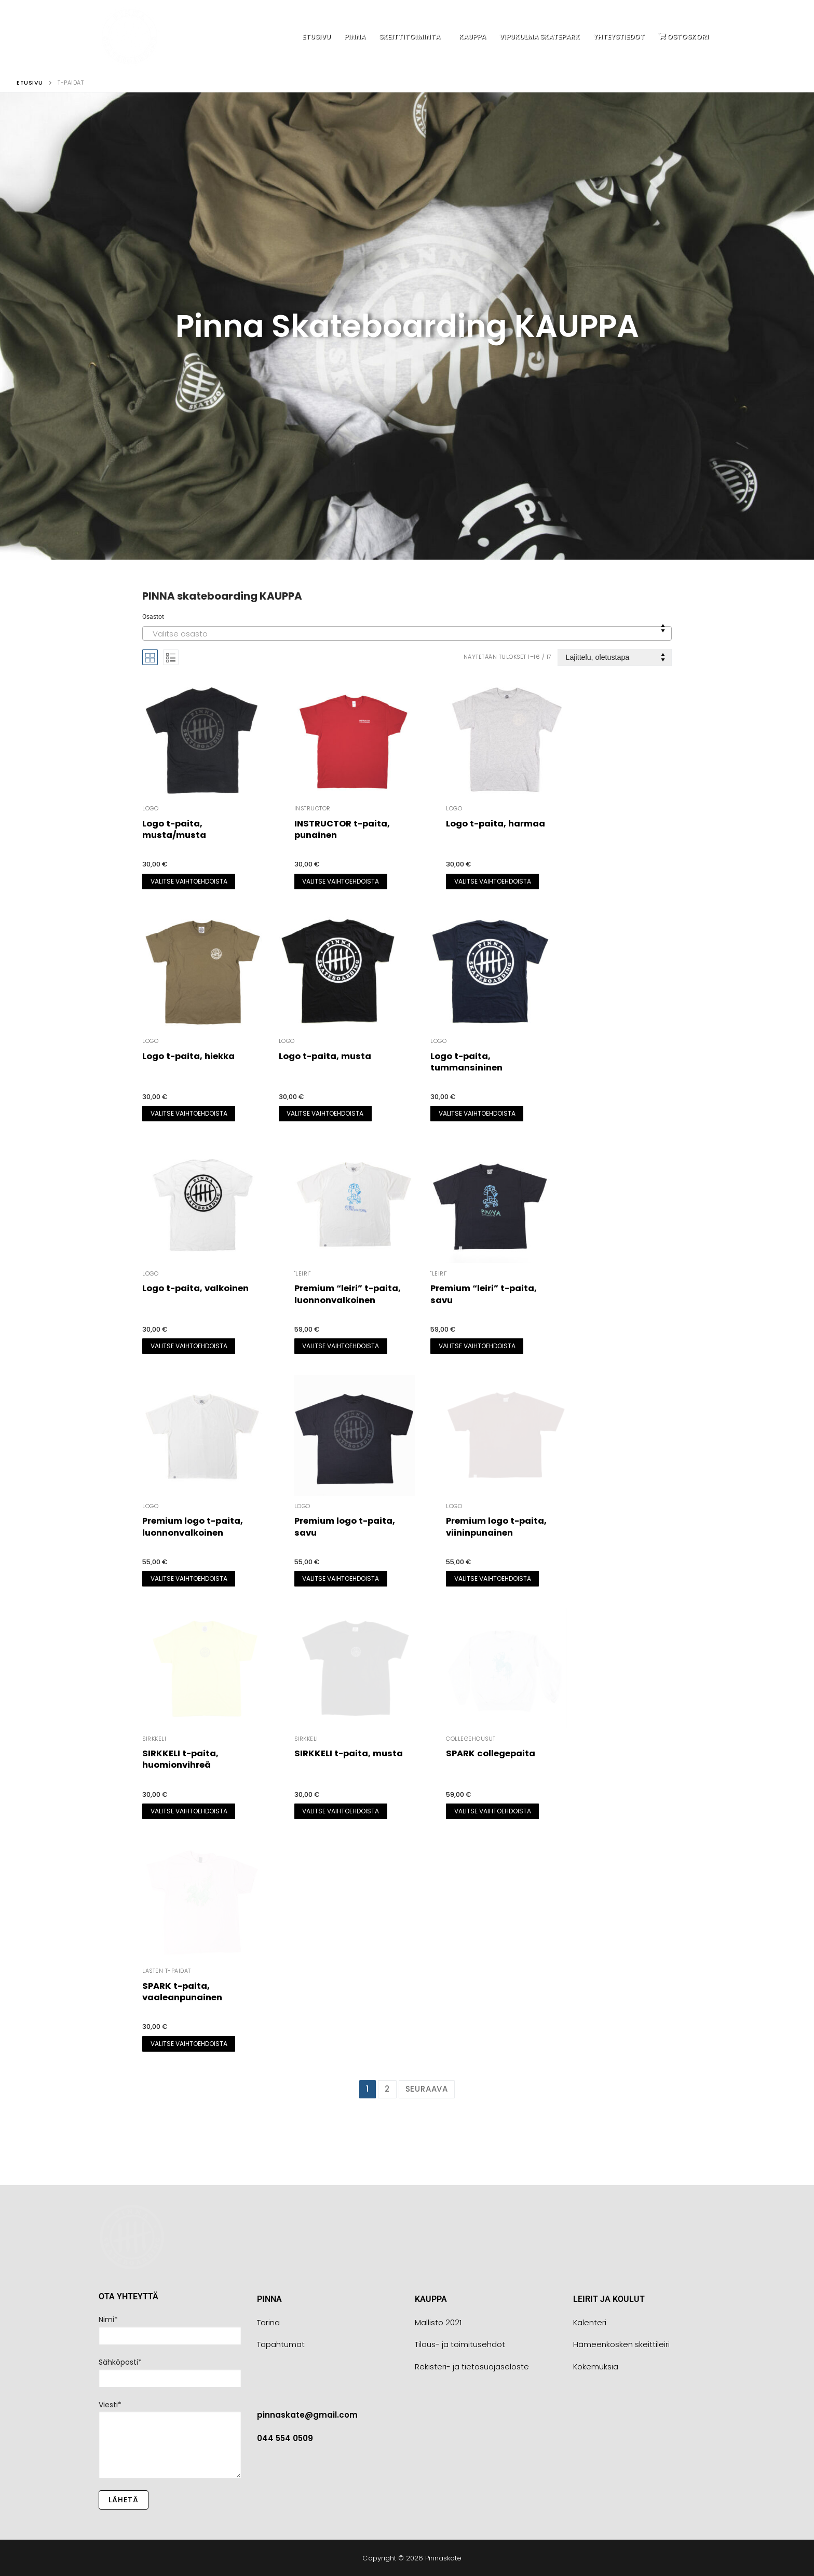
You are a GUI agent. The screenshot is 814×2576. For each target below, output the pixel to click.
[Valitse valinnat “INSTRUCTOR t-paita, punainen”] (340, 881)
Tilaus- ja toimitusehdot (460, 2344)
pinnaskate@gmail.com (307, 2414)
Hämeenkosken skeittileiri (621, 2344)
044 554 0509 (285, 2438)
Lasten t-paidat (166, 1971)
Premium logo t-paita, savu (344, 1526)
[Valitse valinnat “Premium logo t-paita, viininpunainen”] (492, 1579)
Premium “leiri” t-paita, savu (483, 1294)
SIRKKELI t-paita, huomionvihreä (180, 1759)
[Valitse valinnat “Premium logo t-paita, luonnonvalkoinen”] (188, 1579)
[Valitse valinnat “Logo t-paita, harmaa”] (492, 881)
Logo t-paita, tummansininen (466, 1062)
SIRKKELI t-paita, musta (348, 1753)
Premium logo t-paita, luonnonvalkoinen (192, 1526)
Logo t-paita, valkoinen (195, 1288)
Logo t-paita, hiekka (188, 1056)
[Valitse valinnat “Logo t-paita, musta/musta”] (188, 881)
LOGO (150, 808)
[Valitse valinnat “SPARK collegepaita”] (492, 1811)
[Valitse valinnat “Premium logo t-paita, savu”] (340, 1579)
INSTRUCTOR (312, 808)
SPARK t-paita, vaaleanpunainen (182, 1991)
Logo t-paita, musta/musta (174, 829)
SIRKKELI (154, 1739)
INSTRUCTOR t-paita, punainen (342, 829)
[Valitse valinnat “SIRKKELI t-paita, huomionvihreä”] (188, 1811)
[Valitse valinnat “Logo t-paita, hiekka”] (188, 1113)
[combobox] (407, 633)
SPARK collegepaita (490, 1753)
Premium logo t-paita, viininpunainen (496, 1526)
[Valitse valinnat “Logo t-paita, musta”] (325, 1113)
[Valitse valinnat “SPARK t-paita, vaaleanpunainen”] (188, 2044)
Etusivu (30, 83)
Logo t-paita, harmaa (495, 824)
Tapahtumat (281, 2344)
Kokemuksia (595, 2366)
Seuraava (426, 2088)
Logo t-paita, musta (325, 1056)
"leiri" (302, 1274)
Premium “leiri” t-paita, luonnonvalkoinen (347, 1294)
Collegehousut (471, 1739)
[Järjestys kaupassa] (615, 657)
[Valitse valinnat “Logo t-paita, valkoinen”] (188, 1346)
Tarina (268, 2322)
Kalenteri (589, 2322)
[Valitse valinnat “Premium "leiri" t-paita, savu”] (476, 1346)
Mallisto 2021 (438, 2322)
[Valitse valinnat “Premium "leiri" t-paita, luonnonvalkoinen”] (340, 1346)
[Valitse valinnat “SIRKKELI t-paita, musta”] (340, 1811)
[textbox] (407, 637)
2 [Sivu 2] (387, 2088)
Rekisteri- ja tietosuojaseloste (472, 2366)
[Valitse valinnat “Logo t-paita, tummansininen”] (476, 1113)
